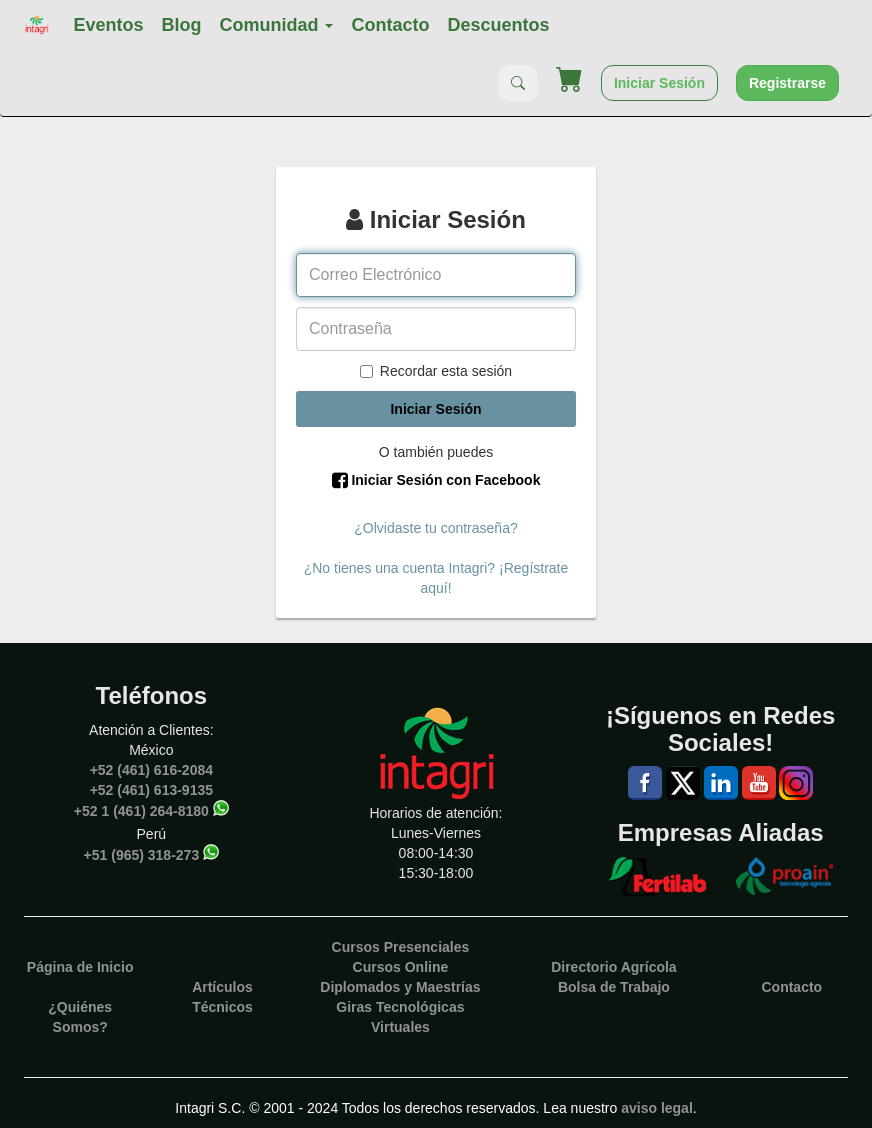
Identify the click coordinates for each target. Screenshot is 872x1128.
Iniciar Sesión (659, 83)
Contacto (390, 25)
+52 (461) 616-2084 (151, 770)
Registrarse (787, 83)
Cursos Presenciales (401, 947)
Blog (181, 25)
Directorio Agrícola (614, 967)
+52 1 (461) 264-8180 (141, 810)
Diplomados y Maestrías (400, 987)
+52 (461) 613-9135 (151, 790)
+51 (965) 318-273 (142, 854)
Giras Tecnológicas (400, 1007)
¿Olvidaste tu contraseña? (435, 528)
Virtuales (400, 1027)
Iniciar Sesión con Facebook (436, 480)
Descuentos (498, 25)
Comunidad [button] (276, 25)
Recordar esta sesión (436, 371)
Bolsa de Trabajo (614, 987)
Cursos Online (401, 967)
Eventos (108, 25)
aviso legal (657, 1108)
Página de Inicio (80, 967)
